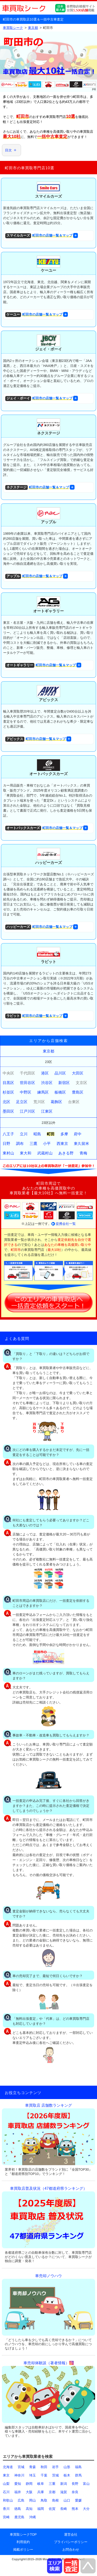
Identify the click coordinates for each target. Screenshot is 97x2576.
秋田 (44, 2467)
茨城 (55, 2475)
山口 (67, 2500)
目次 (8, 150)
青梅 (83, 1153)
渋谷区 (47, 1083)
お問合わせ (70, 2549)
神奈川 (19, 2475)
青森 (32, 2467)
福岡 (40, 2509)
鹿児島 (19, 2517)
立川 (23, 1134)
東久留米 (81, 1144)
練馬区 (43, 1092)
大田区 (77, 1073)
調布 (20, 1144)
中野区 (25, 1092)
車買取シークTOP (23, 2534)
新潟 (63, 2484)
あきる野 (66, 1153)
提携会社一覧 (66, 1224)
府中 (77, 1134)
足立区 (21, 1102)
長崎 (63, 2509)
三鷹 (33, 1144)
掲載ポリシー (23, 2549)
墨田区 (8, 1111)
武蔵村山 (45, 1153)
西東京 (62, 1144)
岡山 (32, 2500)
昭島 (37, 1134)
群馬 (78, 2475)
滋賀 (63, 2492)
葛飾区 (56, 1102)
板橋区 (60, 1092)
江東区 (47, 1111)
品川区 (60, 1073)
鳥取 (44, 2500)
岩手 (55, 2467)
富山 (86, 2484)
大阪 (29, 2492)
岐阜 (40, 2484)
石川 (6, 2492)
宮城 (21, 2467)
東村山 (8, 1153)
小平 (47, 1144)
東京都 (48, 1051)
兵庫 (40, 2492)
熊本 (75, 2509)
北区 (6, 1102)
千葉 (44, 2475)
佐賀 (52, 2509)
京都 (52, 2492)
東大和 (25, 1153)
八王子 (8, 1134)
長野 (75, 2484)
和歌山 (8, 2500)
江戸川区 (27, 1111)
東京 (6, 2475)
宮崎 (6, 2517)
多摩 (64, 1134)
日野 (6, 1144)
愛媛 (78, 2500)
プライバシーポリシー (70, 2542)
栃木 (67, 2475)
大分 (86, 2509)
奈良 (75, 2492)
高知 (29, 2509)
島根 (55, 2500)
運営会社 (70, 2534)
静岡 (29, 2484)
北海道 (8, 2467)
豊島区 (77, 1092)
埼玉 (32, 2475)
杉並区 (8, 1092)
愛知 (17, 2484)
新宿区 (64, 1083)
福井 (17, 2492)
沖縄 (32, 2517)
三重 (52, 2484)
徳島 (17, 2509)
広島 (21, 2500)
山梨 (6, 2484)
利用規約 (23, 2542)
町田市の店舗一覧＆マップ (38, 235)
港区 (45, 1073)
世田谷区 (27, 1083)
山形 (67, 2467)
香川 (6, 2509)
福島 (78, 2467)
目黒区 (8, 1083)
